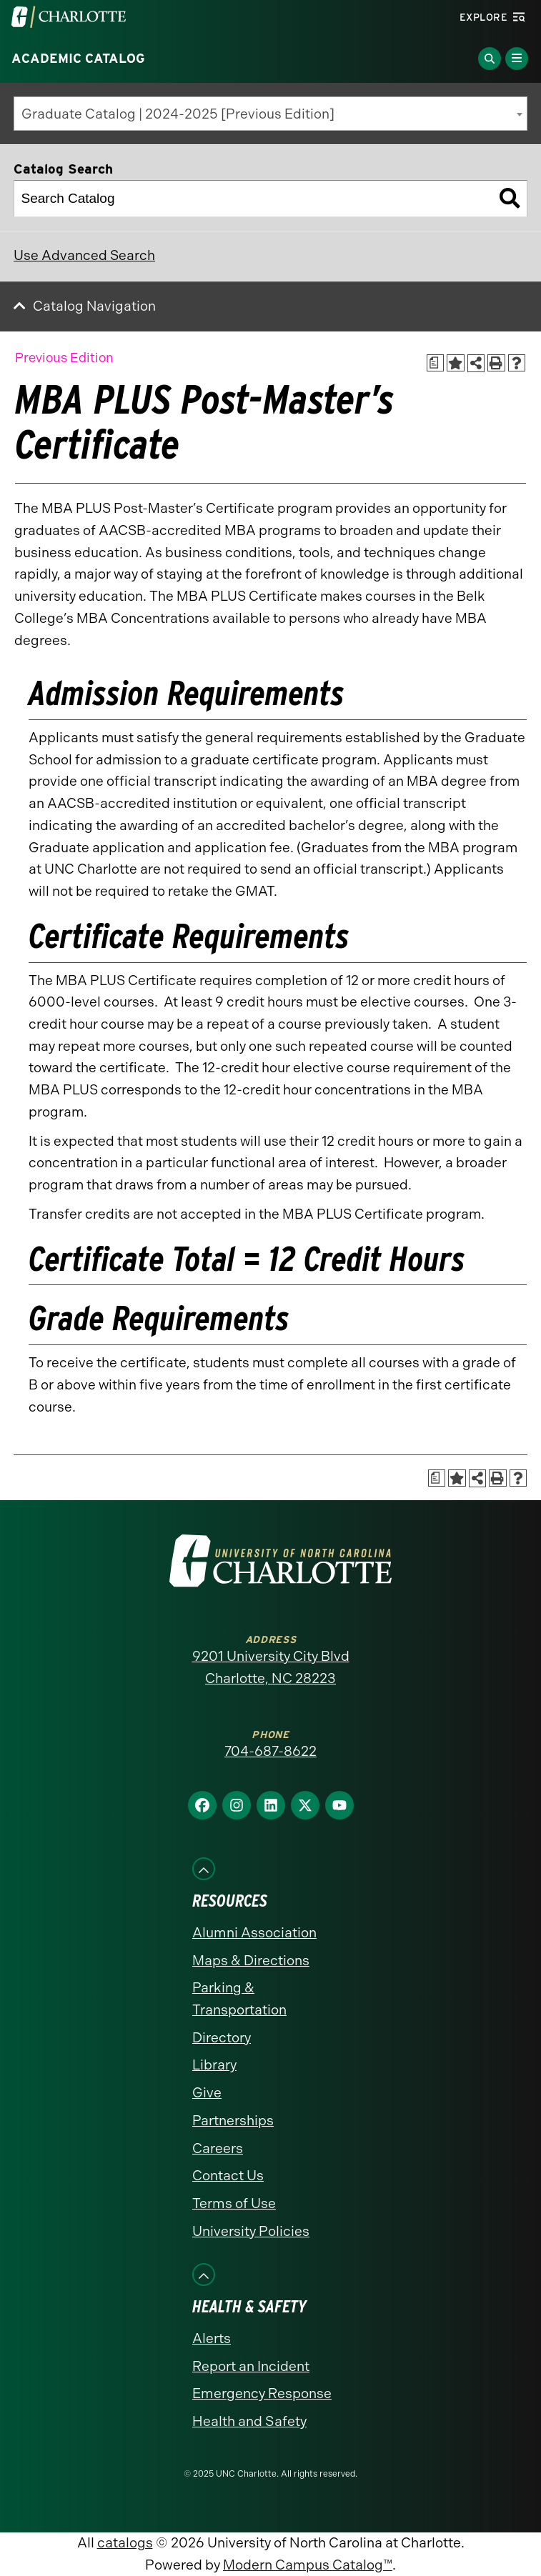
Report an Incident (250, 2366)
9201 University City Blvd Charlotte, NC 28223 (270, 1667)
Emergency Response (262, 2393)
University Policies (250, 2231)
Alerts (211, 2338)
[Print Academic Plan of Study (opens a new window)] (436, 363)
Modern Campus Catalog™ (307, 2565)
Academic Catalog (78, 58)
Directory (221, 2038)
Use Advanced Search (84, 255)
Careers (217, 2148)
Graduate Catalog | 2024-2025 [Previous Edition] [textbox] (177, 114)
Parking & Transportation (239, 1999)
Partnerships (233, 2120)
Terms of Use (234, 2203)
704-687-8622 (270, 1751)
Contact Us (228, 2175)
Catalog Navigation (94, 306)
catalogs (125, 2543)
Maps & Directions (250, 1960)
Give (207, 2093)
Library (214, 2065)
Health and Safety (249, 2421)
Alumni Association (254, 1932)
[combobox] (270, 113)
